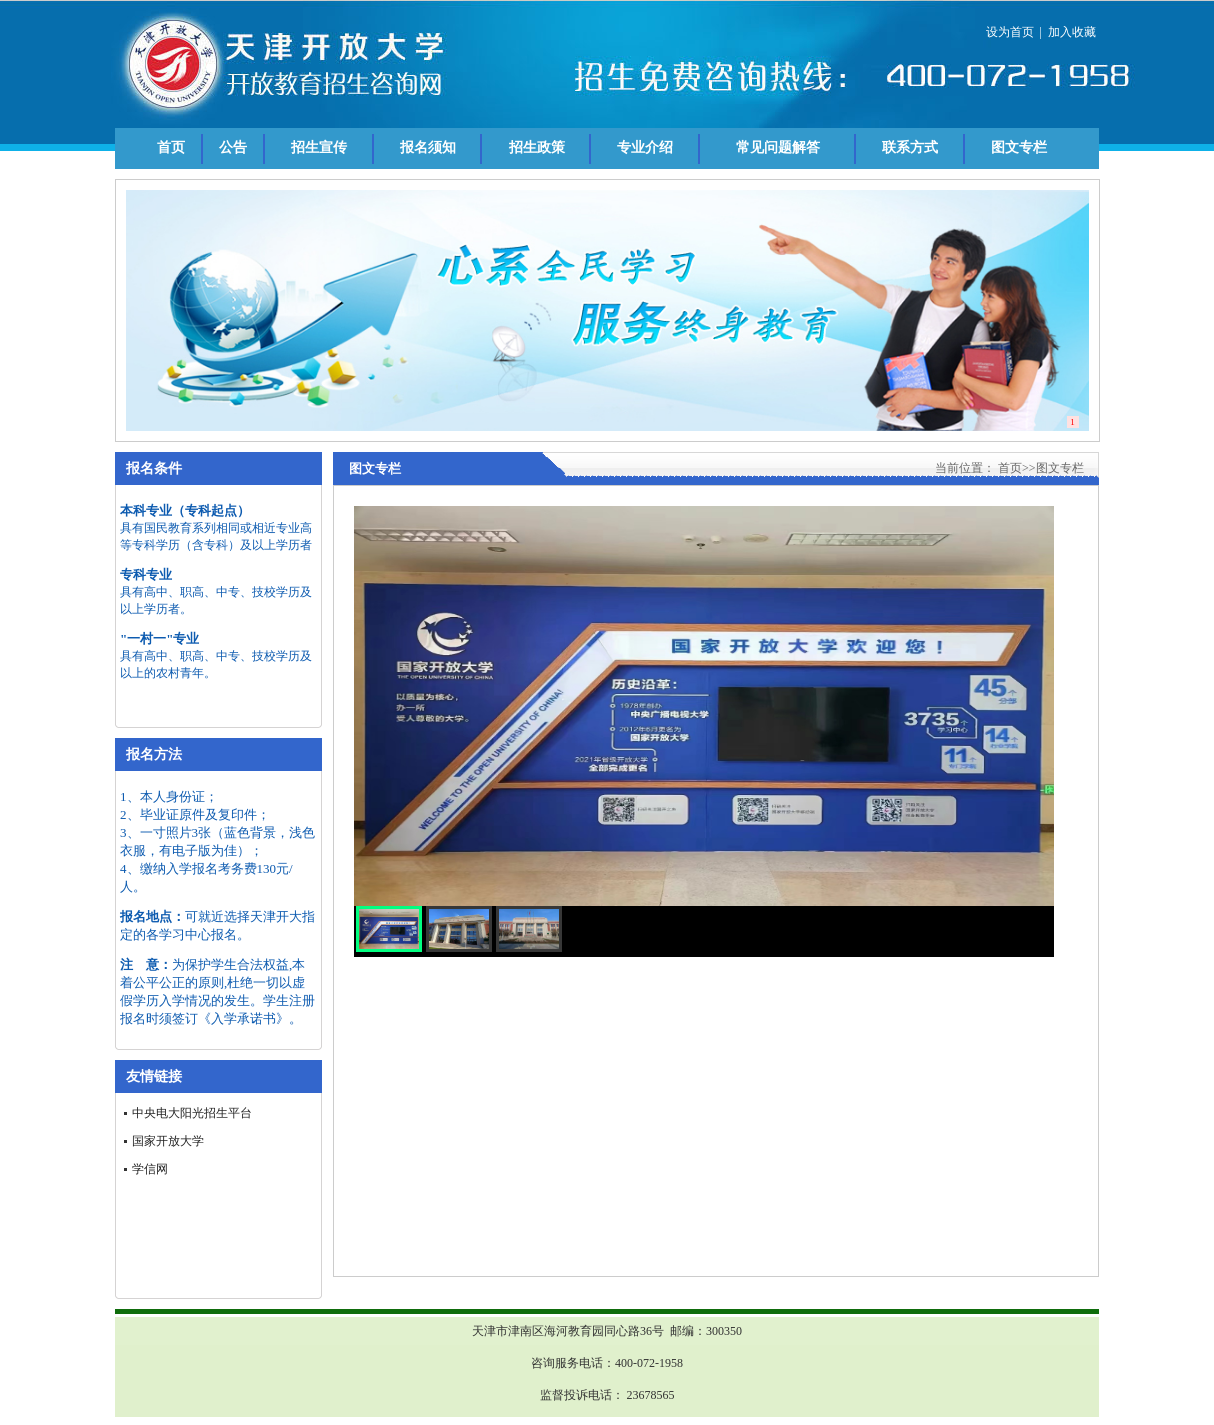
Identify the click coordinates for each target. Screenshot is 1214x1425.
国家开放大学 (168, 1141)
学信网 (150, 1169)
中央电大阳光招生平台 (192, 1113)
